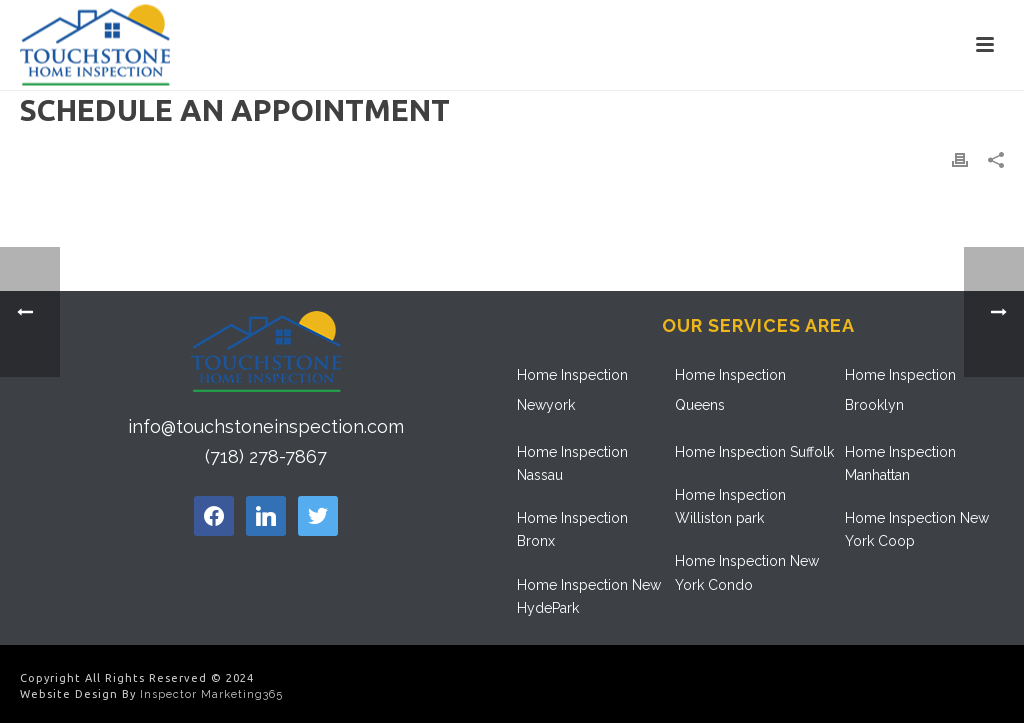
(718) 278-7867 (266, 456)
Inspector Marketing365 (211, 694)
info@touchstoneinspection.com (266, 426)
